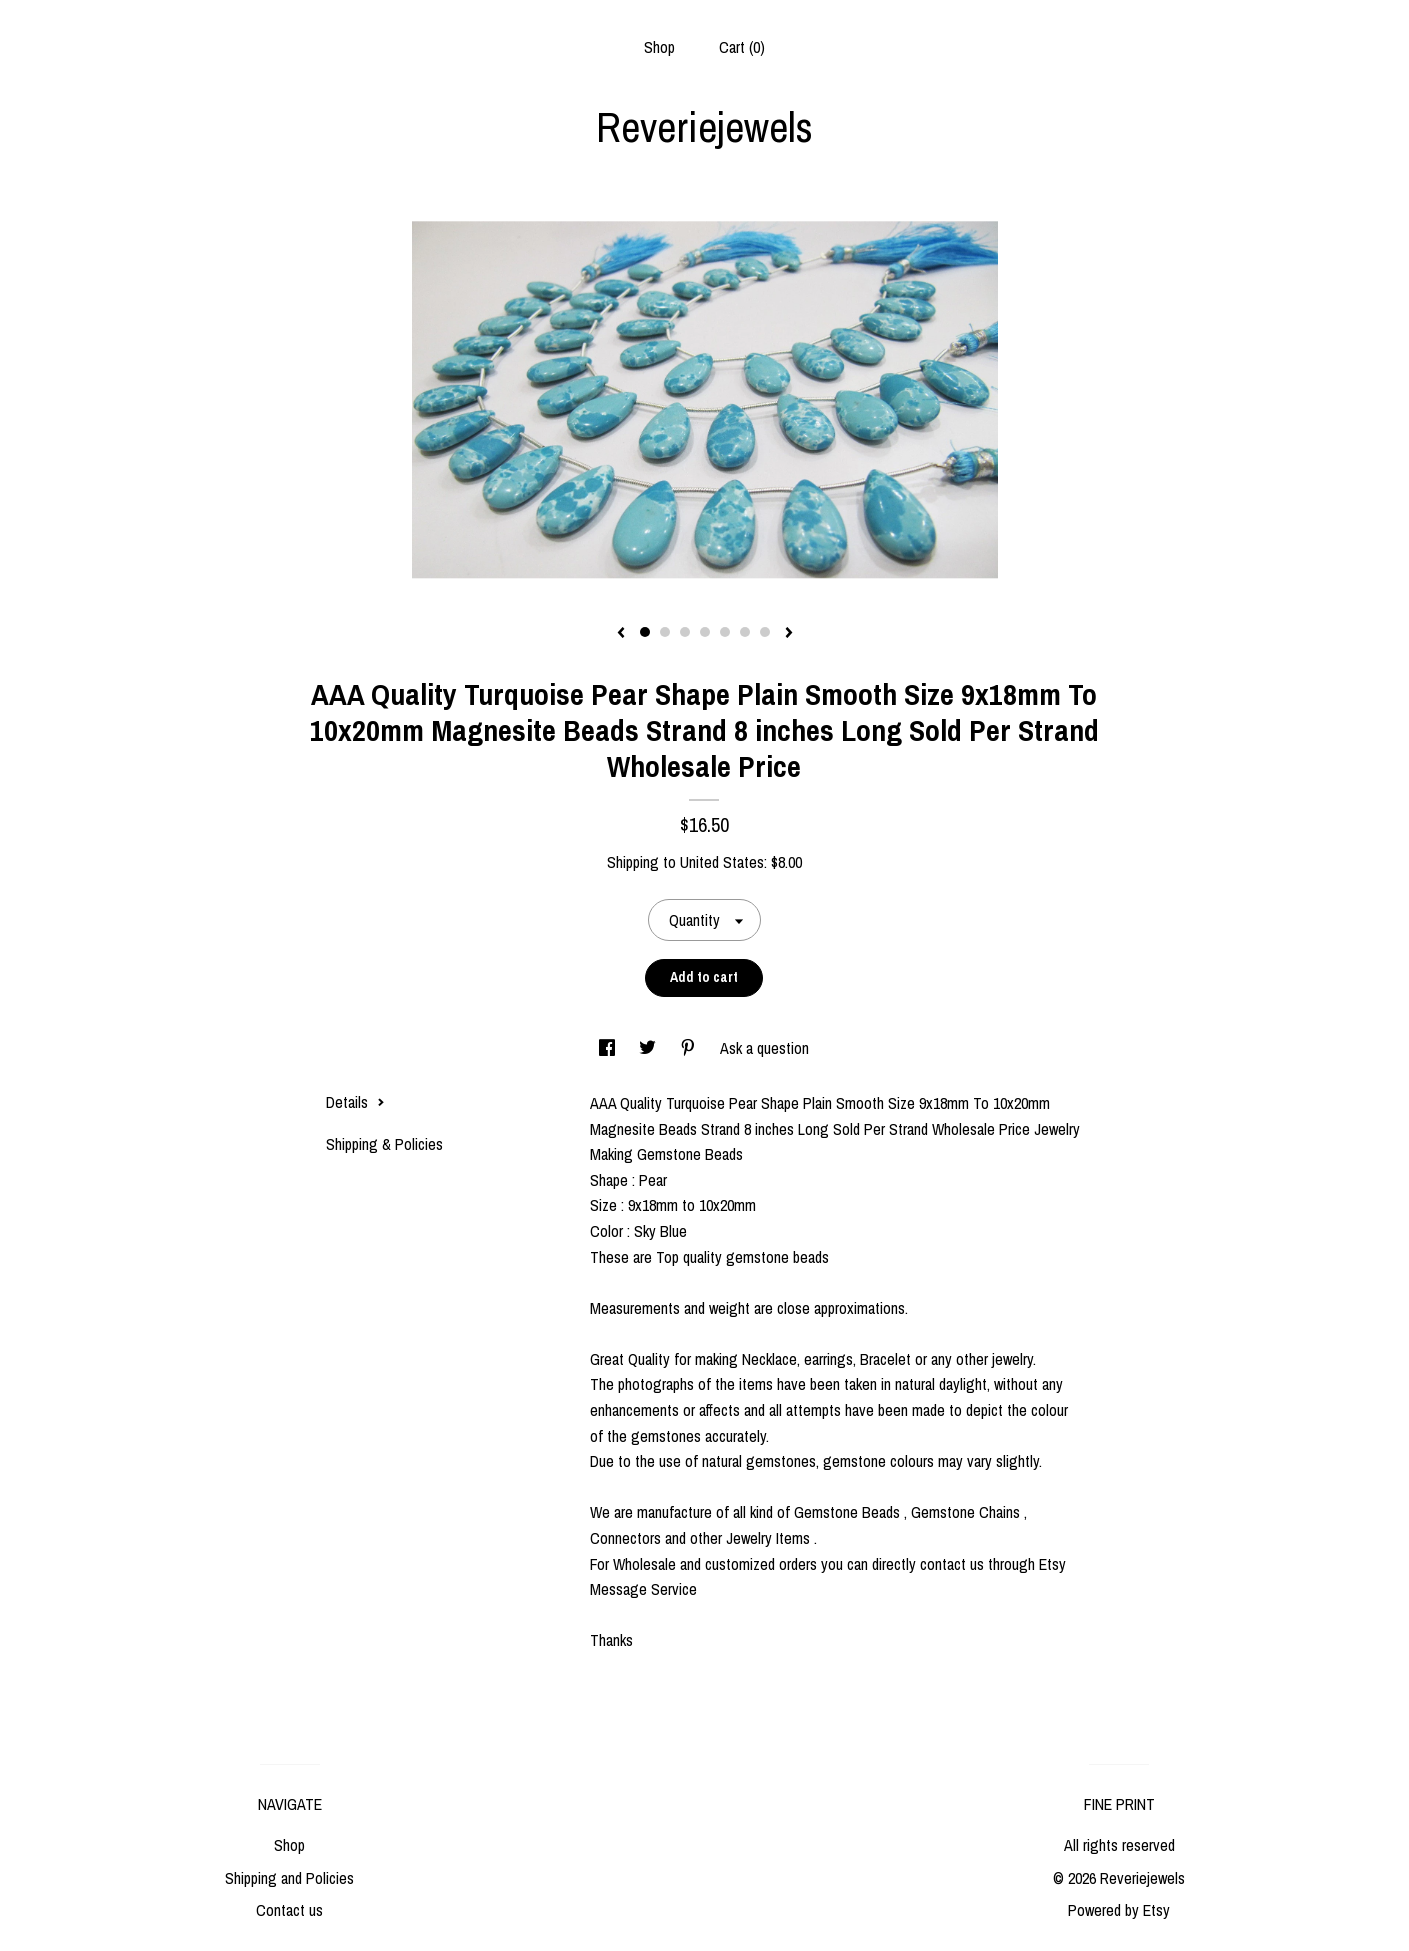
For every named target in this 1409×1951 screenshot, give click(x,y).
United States (722, 862)
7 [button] (765, 632)
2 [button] (665, 632)
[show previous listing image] (621, 634)
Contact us (289, 1910)
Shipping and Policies (289, 1878)
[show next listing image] (789, 634)
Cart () (742, 47)
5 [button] (725, 632)
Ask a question (764, 1048)
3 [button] (685, 632)
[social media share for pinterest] (690, 1048)
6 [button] (745, 632)
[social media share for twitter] (649, 1048)
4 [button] (705, 632)
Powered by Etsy (1119, 1910)
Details (355, 1102)
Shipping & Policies (384, 1144)
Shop (659, 47)
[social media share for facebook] (609, 1048)
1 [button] (645, 632)
